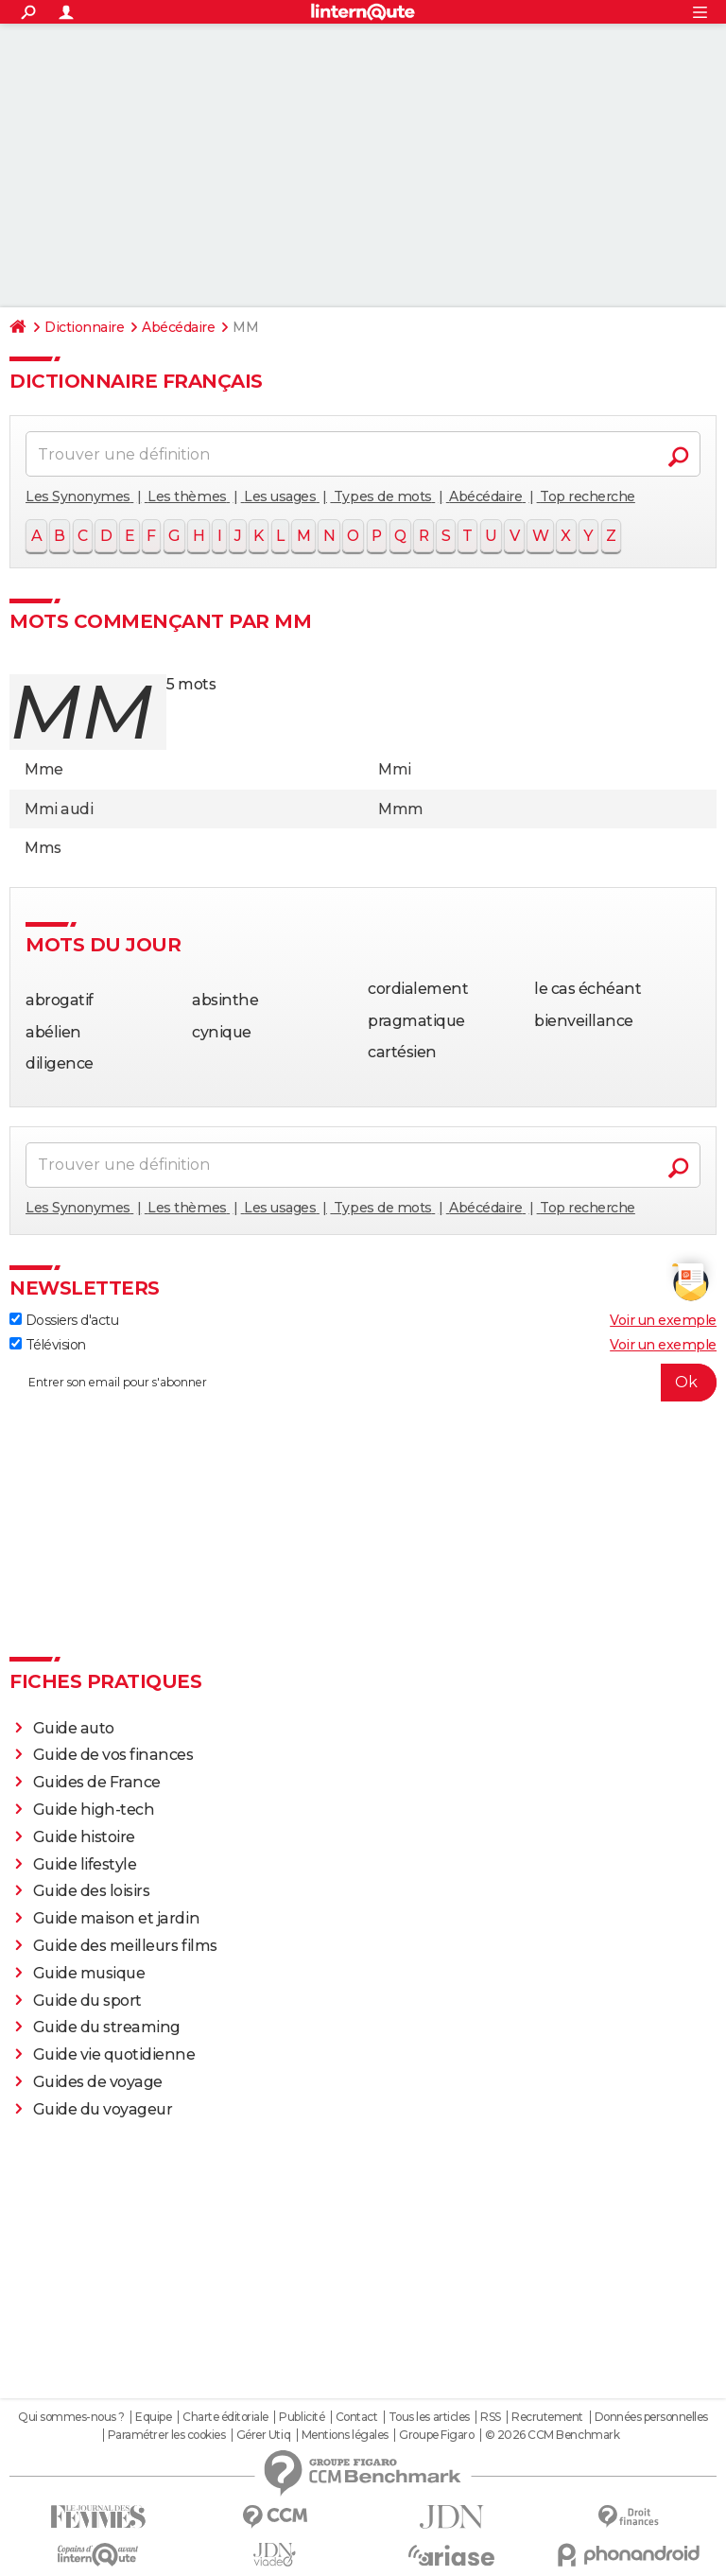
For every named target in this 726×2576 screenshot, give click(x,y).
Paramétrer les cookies (166, 2435)
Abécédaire (178, 327)
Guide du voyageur (103, 2109)
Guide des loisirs (91, 1891)
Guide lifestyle (85, 1864)
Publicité (301, 2417)
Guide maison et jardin (116, 1918)
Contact (357, 2417)
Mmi (394, 769)
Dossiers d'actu (63, 1320)
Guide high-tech (94, 1810)
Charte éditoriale (225, 2417)
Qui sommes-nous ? (71, 2417)
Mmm (401, 809)
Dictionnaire (84, 327)
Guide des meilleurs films (125, 1946)
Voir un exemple (663, 1320)
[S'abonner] (363, 1382)
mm (80, 711)
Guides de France (97, 1782)
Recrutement (547, 2417)
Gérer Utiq (263, 2435)
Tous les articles (429, 2417)
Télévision (47, 1344)
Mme (44, 769)
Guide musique (89, 1973)
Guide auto (73, 1728)
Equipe (153, 2417)
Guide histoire (84, 1837)
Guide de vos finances (113, 1755)
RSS (490, 2417)
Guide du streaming (107, 2027)
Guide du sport (87, 2001)
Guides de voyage (98, 2082)
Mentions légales (345, 2435)
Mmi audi (59, 809)
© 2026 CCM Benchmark (552, 2435)
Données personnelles (651, 2417)
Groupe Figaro (436, 2435)
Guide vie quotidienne (114, 2054)
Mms (43, 848)
